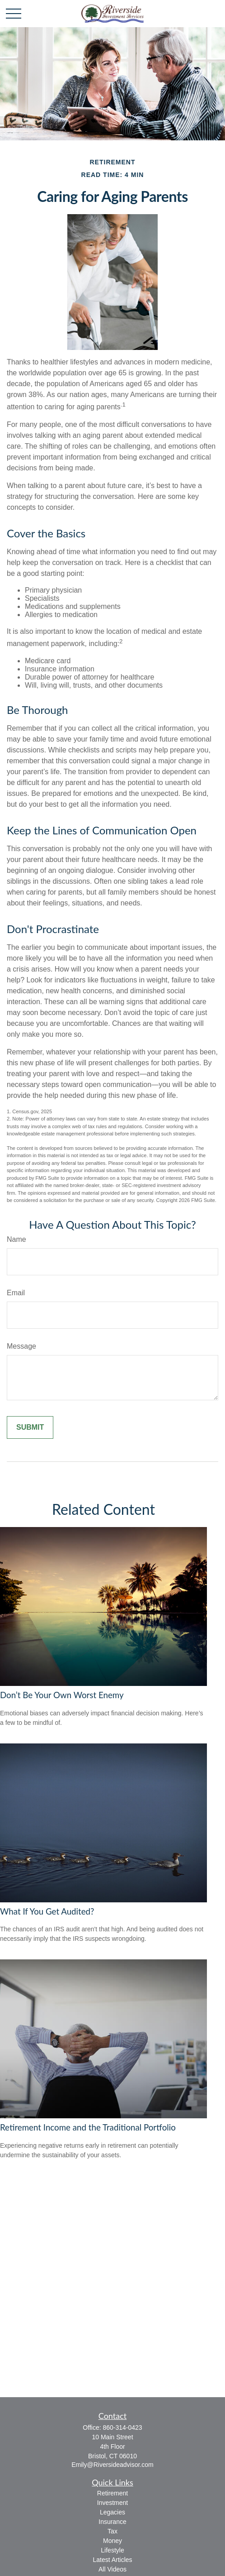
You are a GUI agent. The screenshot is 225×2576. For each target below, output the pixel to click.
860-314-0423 (122, 2427)
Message (21, 1346)
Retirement (112, 2493)
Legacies (112, 2512)
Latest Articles (112, 2559)
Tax (112, 2531)
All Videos (112, 2569)
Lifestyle (112, 2550)
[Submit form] (30, 1427)
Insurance (112, 2521)
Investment (112, 2502)
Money (112, 2540)
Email (16, 1293)
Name (16, 1239)
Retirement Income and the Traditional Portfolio (88, 2127)
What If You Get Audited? (47, 1911)
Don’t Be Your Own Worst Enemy (62, 1695)
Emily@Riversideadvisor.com (112, 2464)
